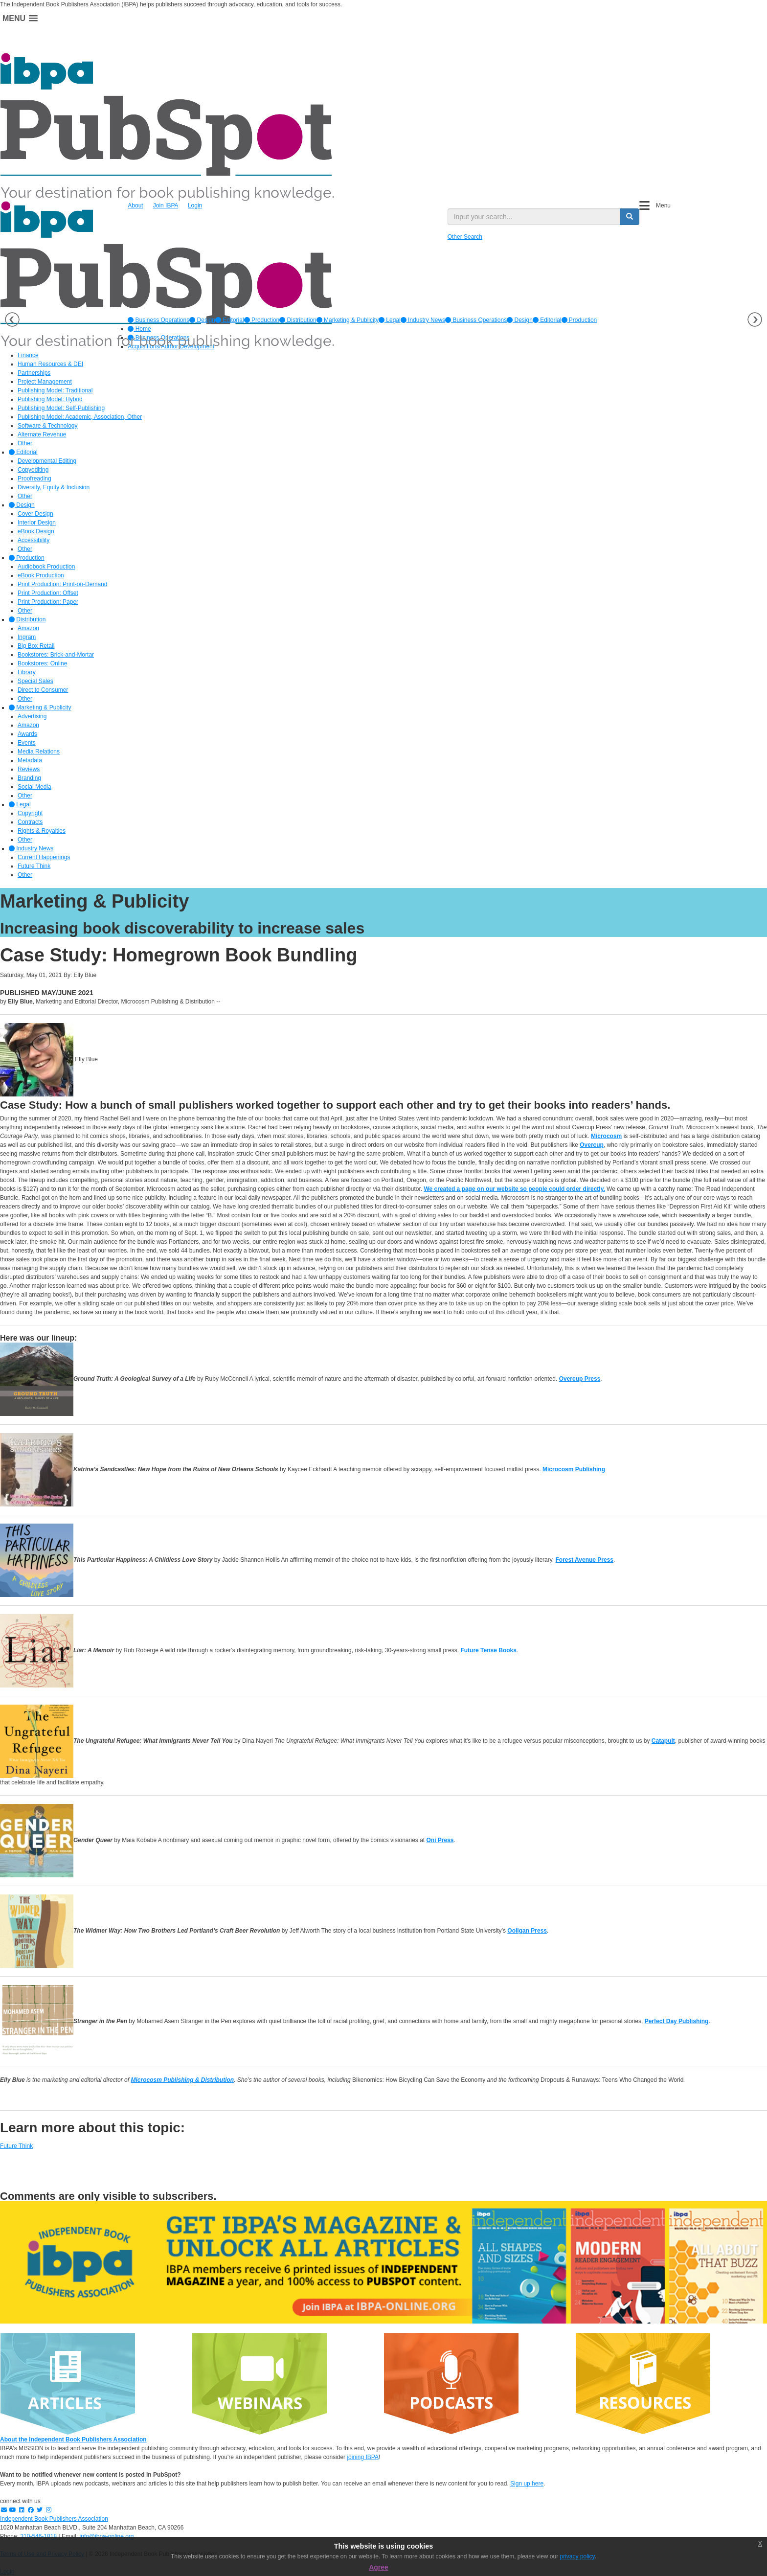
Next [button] (754, 319)
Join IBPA (165, 205)
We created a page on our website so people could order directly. (514, 1188)
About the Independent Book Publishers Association (73, 2439)
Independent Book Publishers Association (54, 2518)
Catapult (663, 1740)
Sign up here (526, 2483)
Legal (390, 320)
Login (195, 205)
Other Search (465, 236)
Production (262, 320)
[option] (158, 320)
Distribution (297, 320)
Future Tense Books (488, 1650)
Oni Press (440, 1840)
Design (202, 320)
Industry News (423, 320)
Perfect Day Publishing (677, 2021)
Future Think (16, 2146)
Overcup (592, 1144)
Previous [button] (12, 319)
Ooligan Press (527, 1930)
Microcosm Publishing (573, 1469)
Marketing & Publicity (347, 320)
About (135, 205)
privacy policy (577, 2556)
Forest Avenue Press (585, 1559)
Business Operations (158, 320)
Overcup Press (580, 1378)
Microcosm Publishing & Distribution (182, 2079)
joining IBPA (362, 2457)
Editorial (229, 320)
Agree (378, 2567)
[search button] (629, 216)
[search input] (534, 216)
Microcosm (606, 1136)
